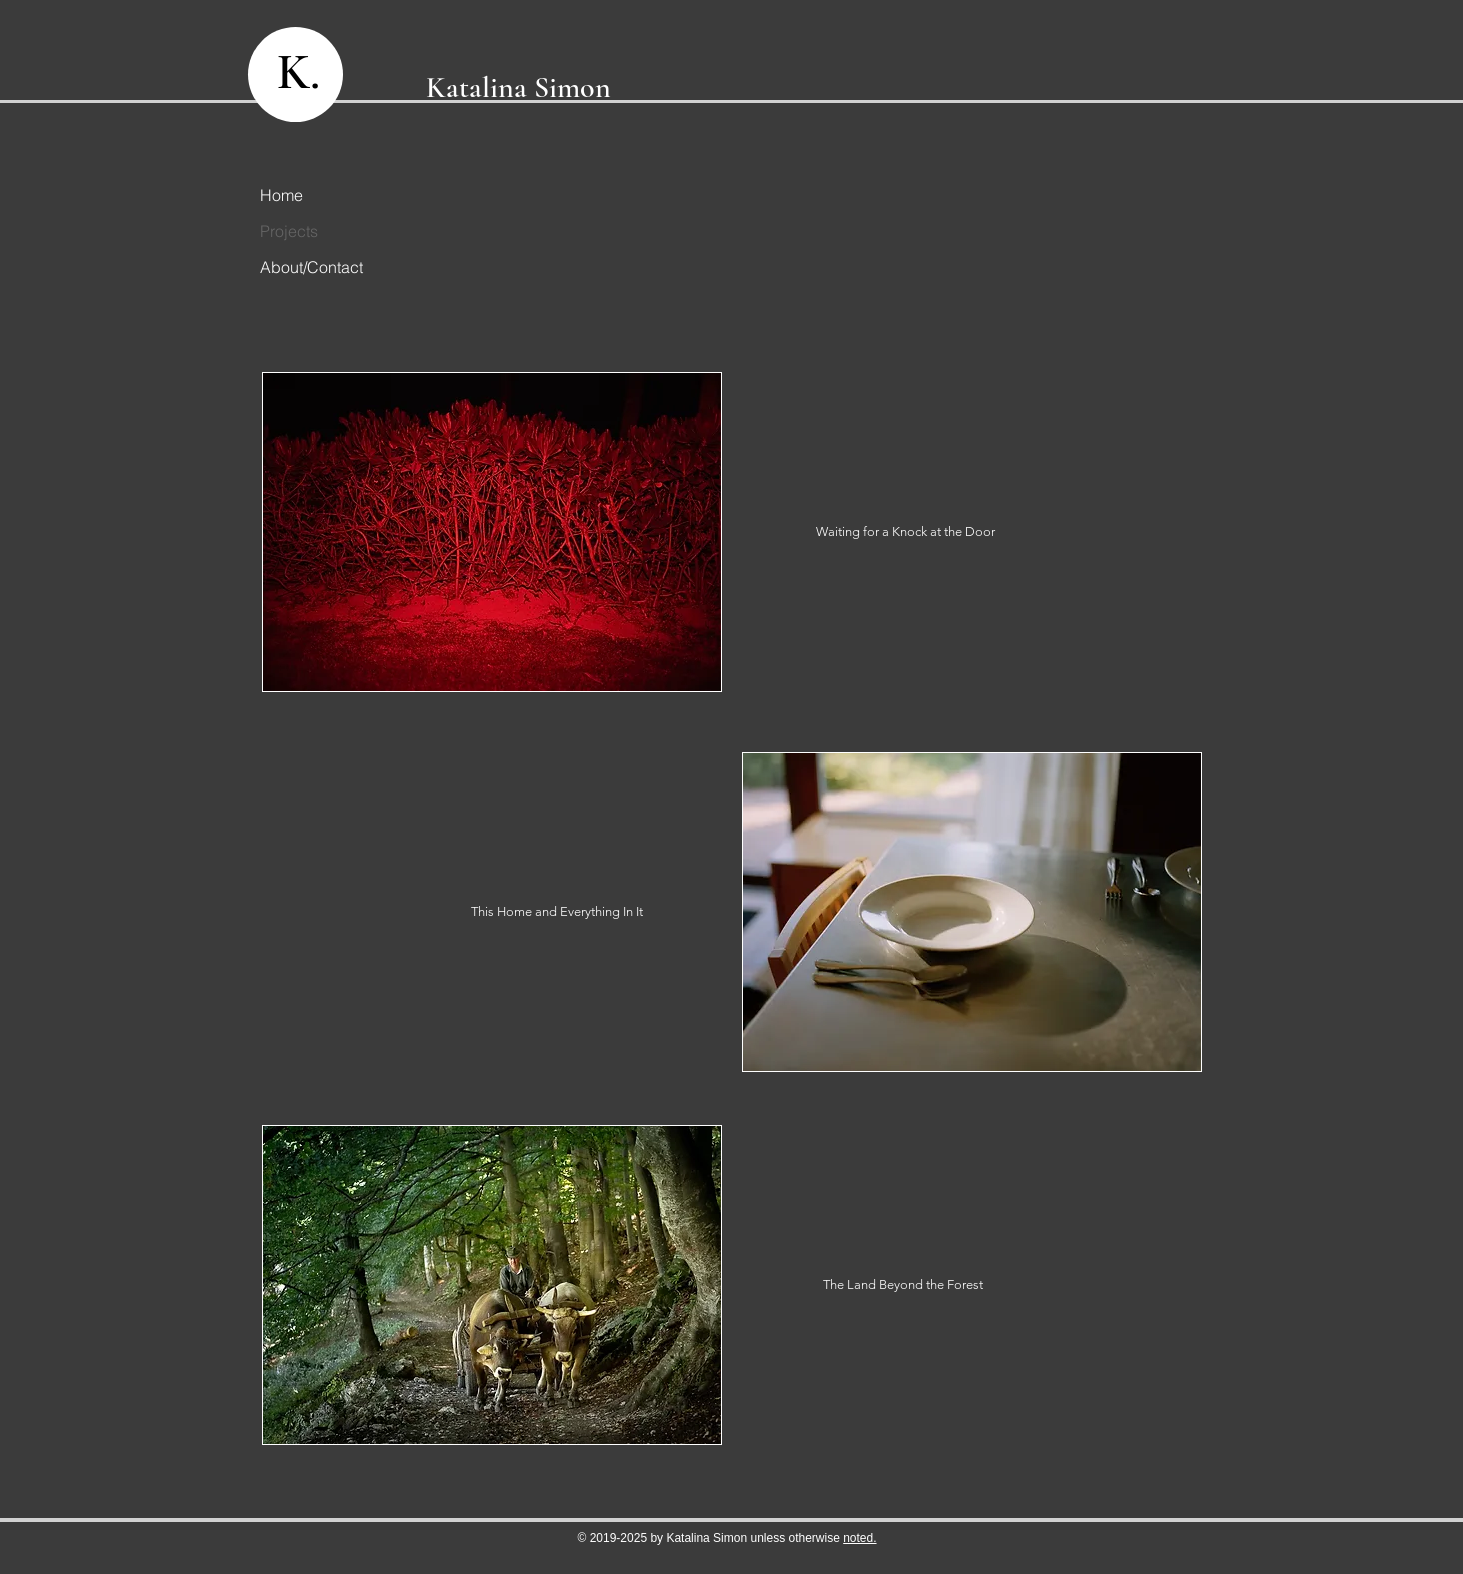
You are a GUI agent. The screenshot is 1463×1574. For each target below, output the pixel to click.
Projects (289, 231)
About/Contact (304, 267)
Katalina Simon (518, 87)
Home (281, 195)
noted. (859, 1538)
